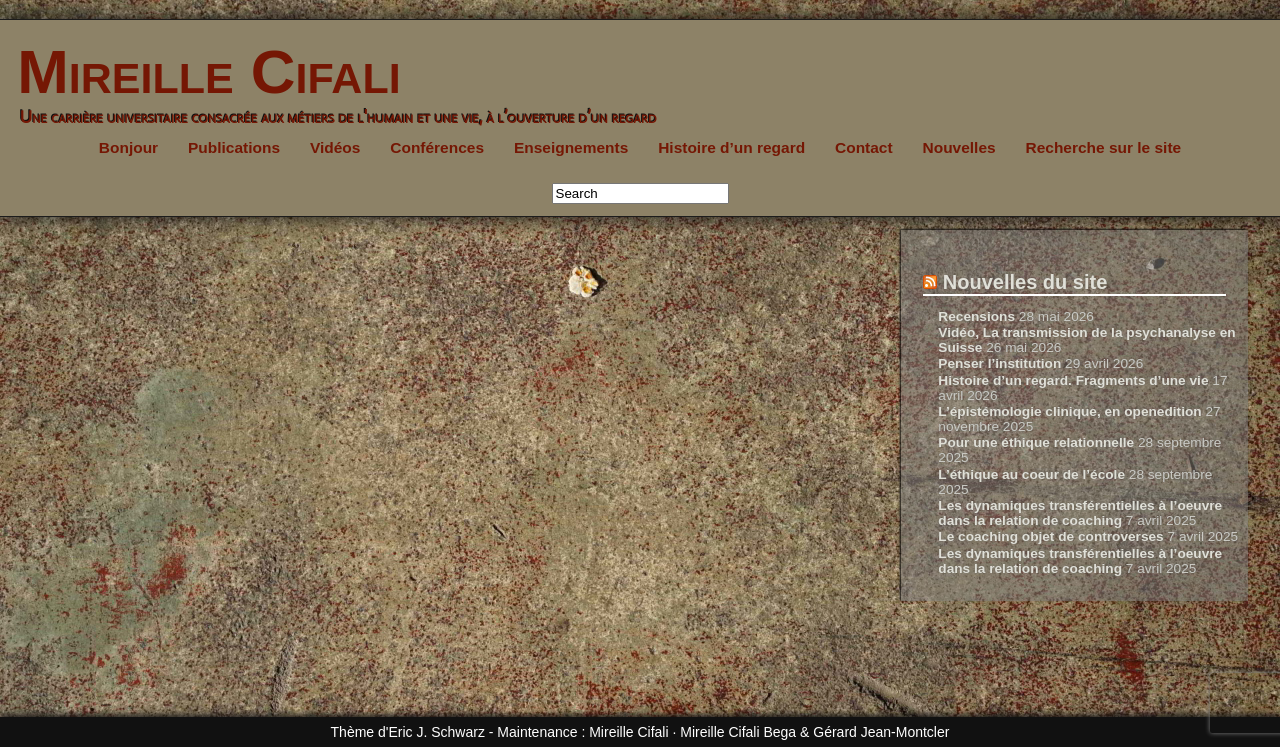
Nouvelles (959, 147)
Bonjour (128, 147)
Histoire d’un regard (731, 147)
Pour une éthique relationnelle (1036, 442)
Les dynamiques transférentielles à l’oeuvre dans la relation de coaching (1080, 513)
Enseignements (571, 147)
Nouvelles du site (1025, 282)
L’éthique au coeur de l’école (1031, 474)
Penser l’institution (999, 363)
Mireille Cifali (200, 71)
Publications (234, 147)
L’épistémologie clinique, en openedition (1069, 411)
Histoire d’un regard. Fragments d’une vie (1073, 380)
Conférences (437, 147)
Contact (864, 147)
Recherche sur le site (1104, 147)
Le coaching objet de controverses (1050, 536)
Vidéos (335, 147)
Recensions (976, 316)
